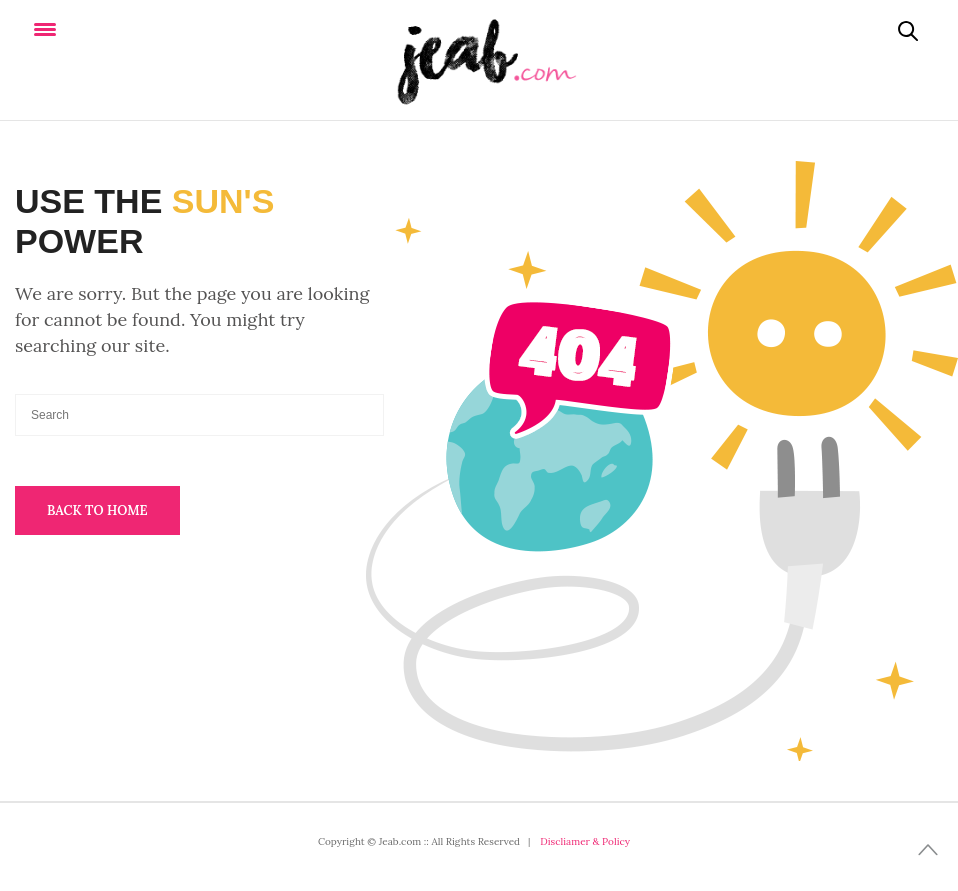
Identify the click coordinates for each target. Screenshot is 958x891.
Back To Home (97, 510)
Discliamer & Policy (585, 841)
